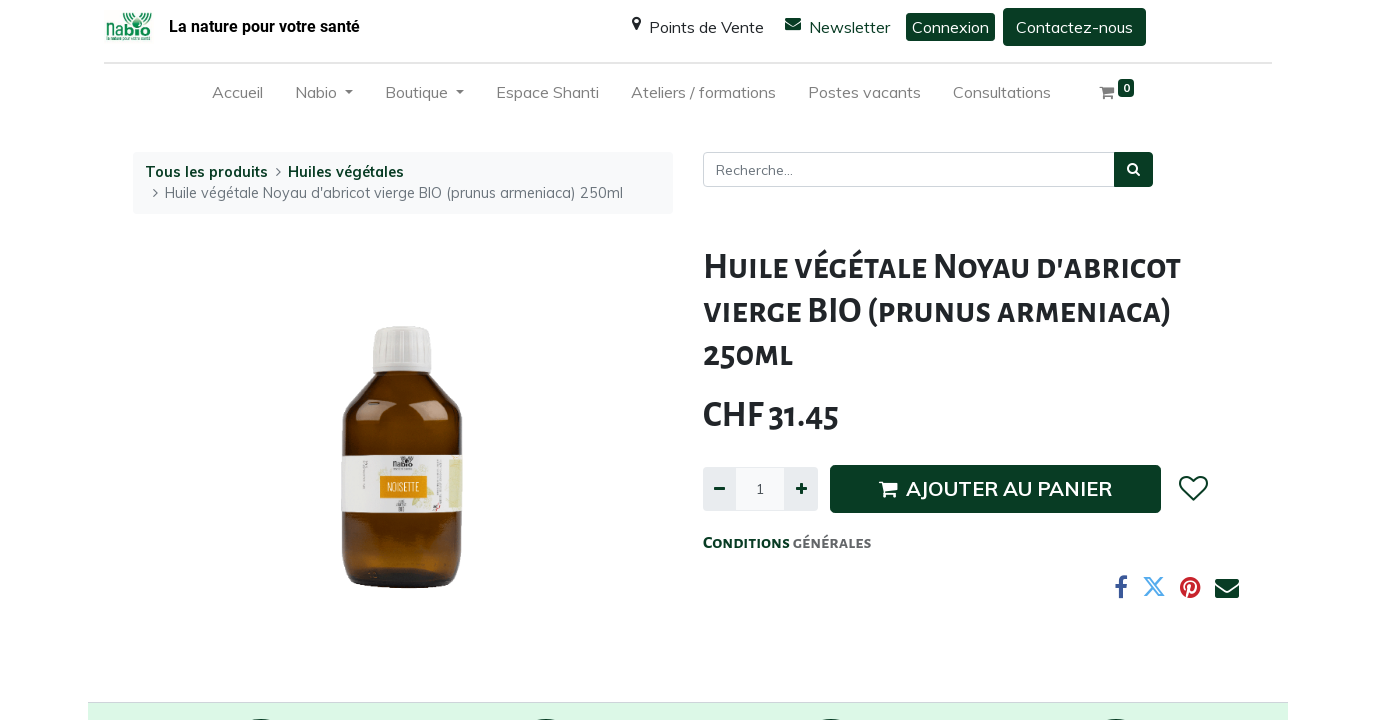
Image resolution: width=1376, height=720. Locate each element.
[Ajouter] (800, 488)
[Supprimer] (719, 488)
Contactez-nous (1074, 27)
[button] (1192, 489)
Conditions (748, 543)
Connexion (950, 27)
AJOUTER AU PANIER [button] (995, 488)
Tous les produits (206, 172)
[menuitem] (237, 96)
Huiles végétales (346, 172)
